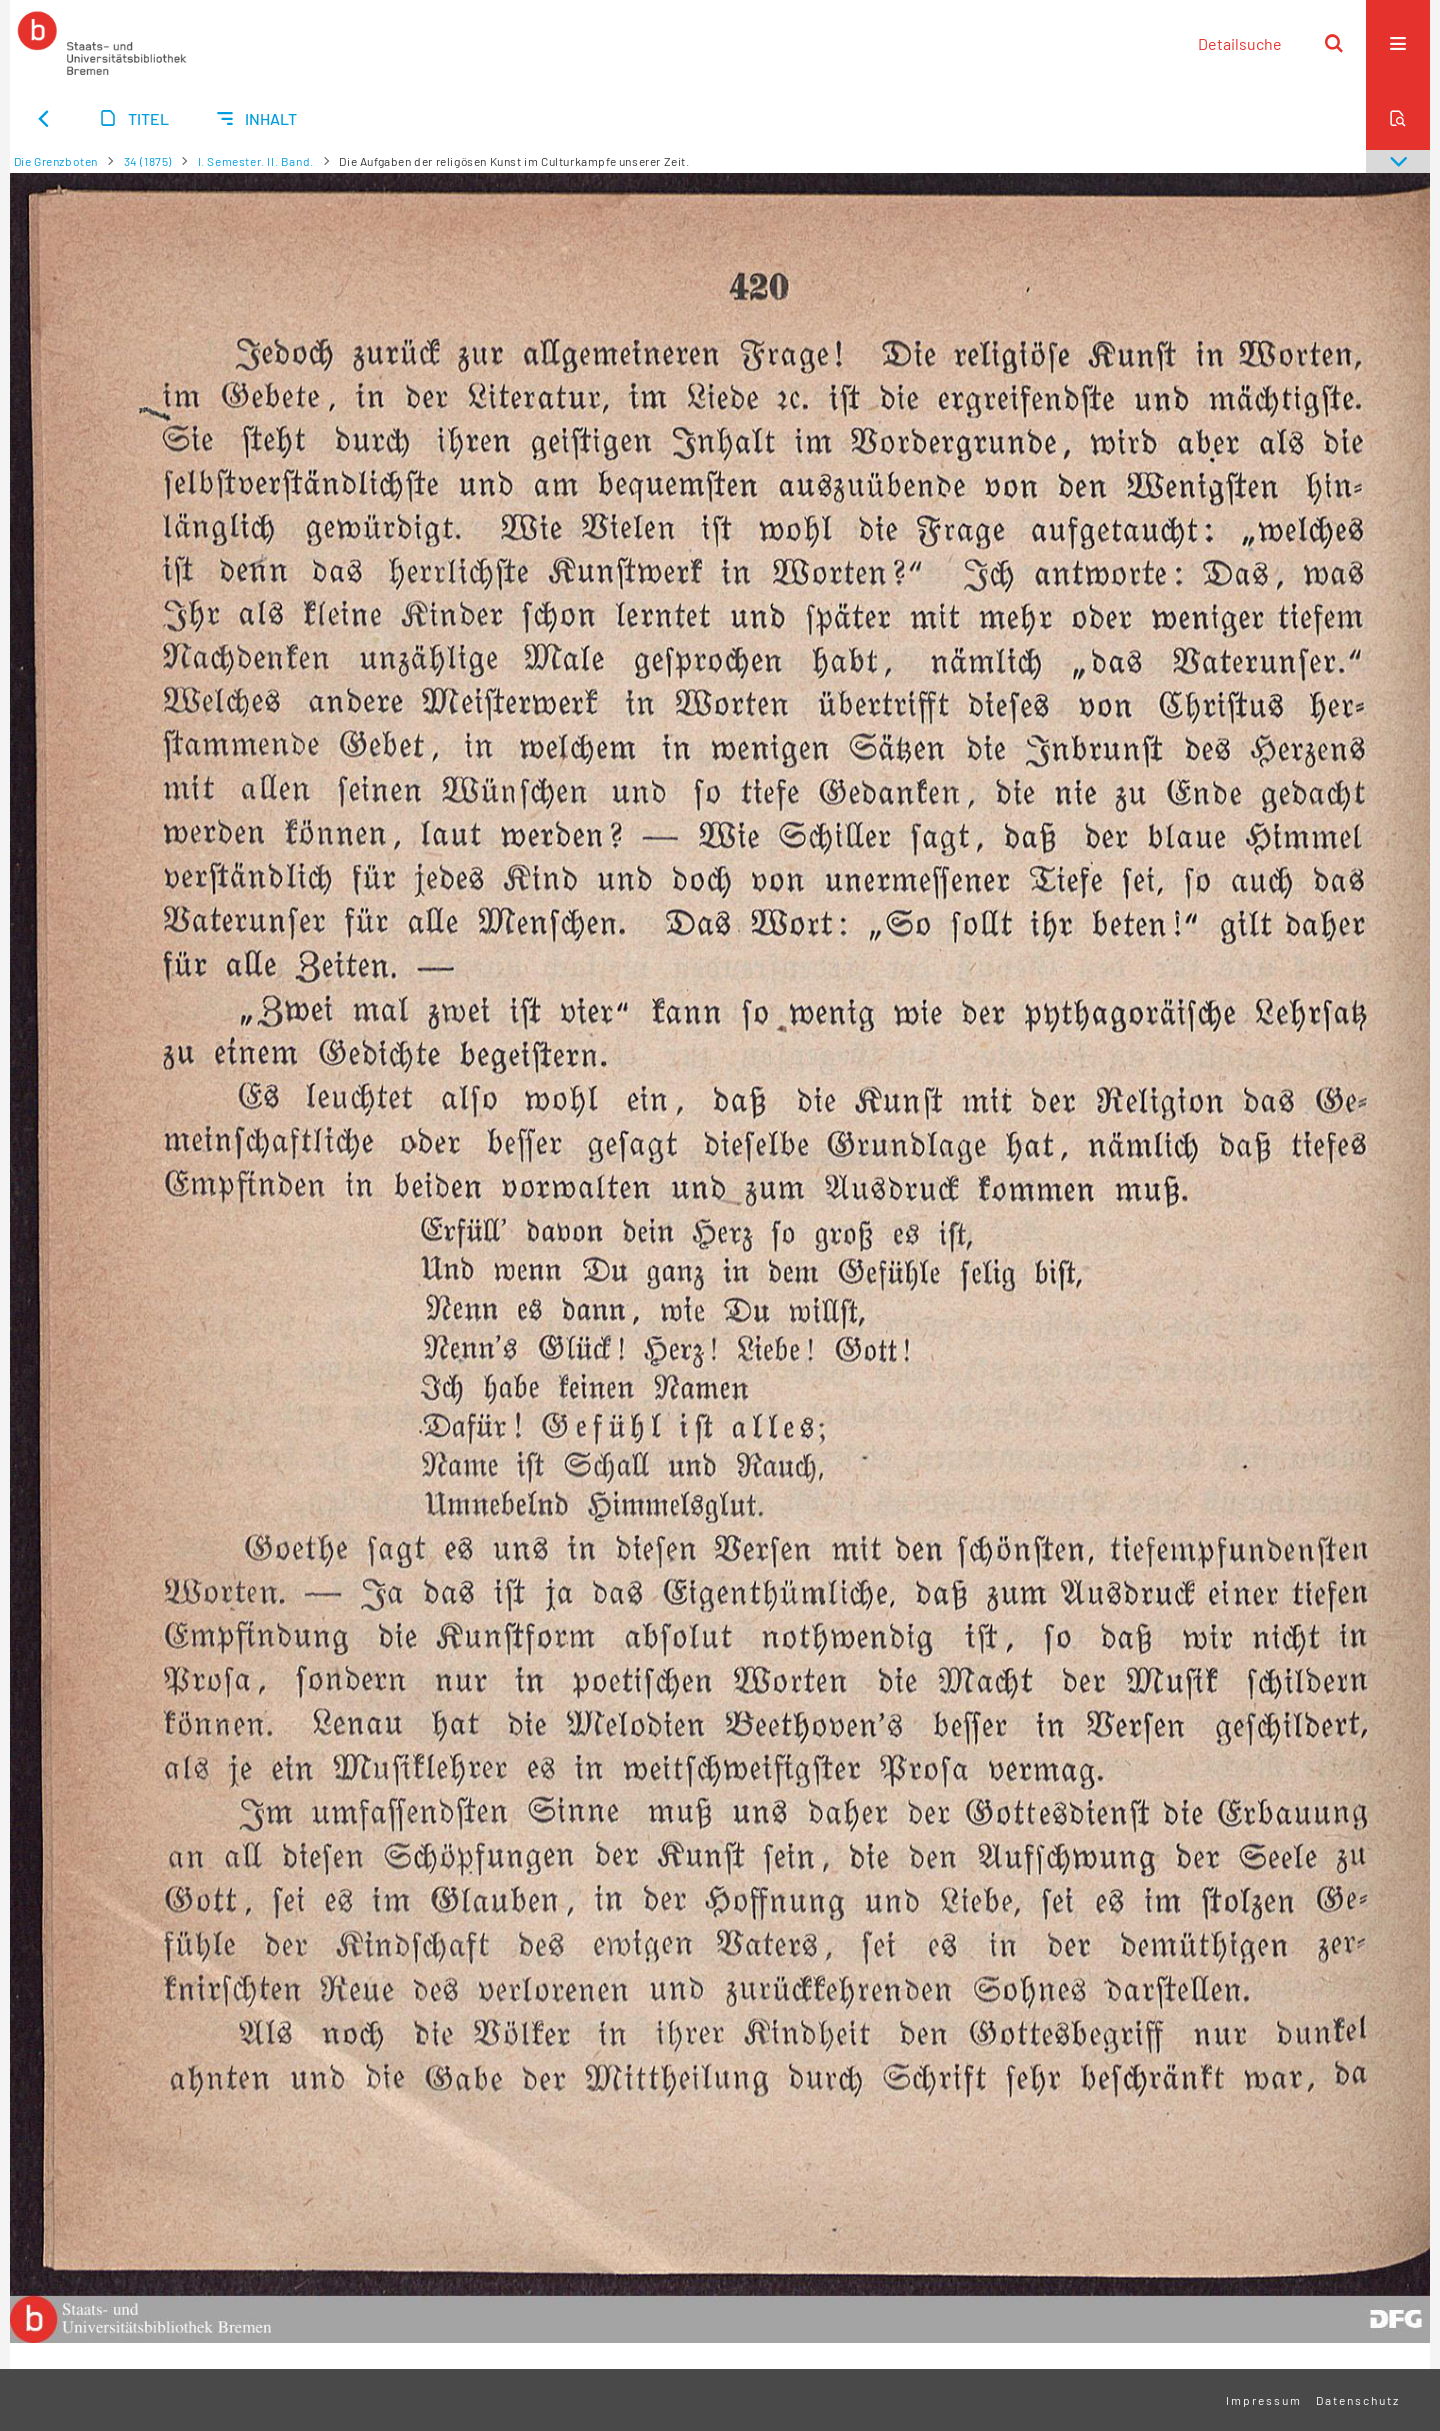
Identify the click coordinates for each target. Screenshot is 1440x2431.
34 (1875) (148, 161)
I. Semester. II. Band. (256, 161)
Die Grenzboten (56, 161)
